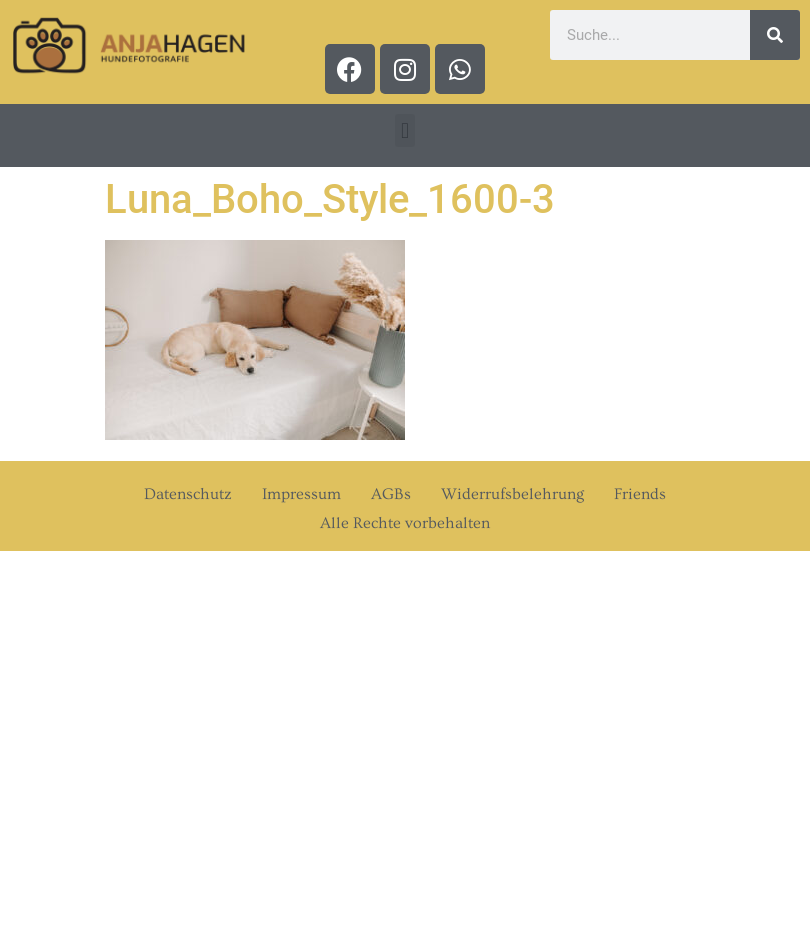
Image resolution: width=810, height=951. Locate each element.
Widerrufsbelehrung (512, 494)
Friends (640, 494)
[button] (404, 130)
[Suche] (775, 35)
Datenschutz (188, 494)
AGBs (391, 494)
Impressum (301, 494)
